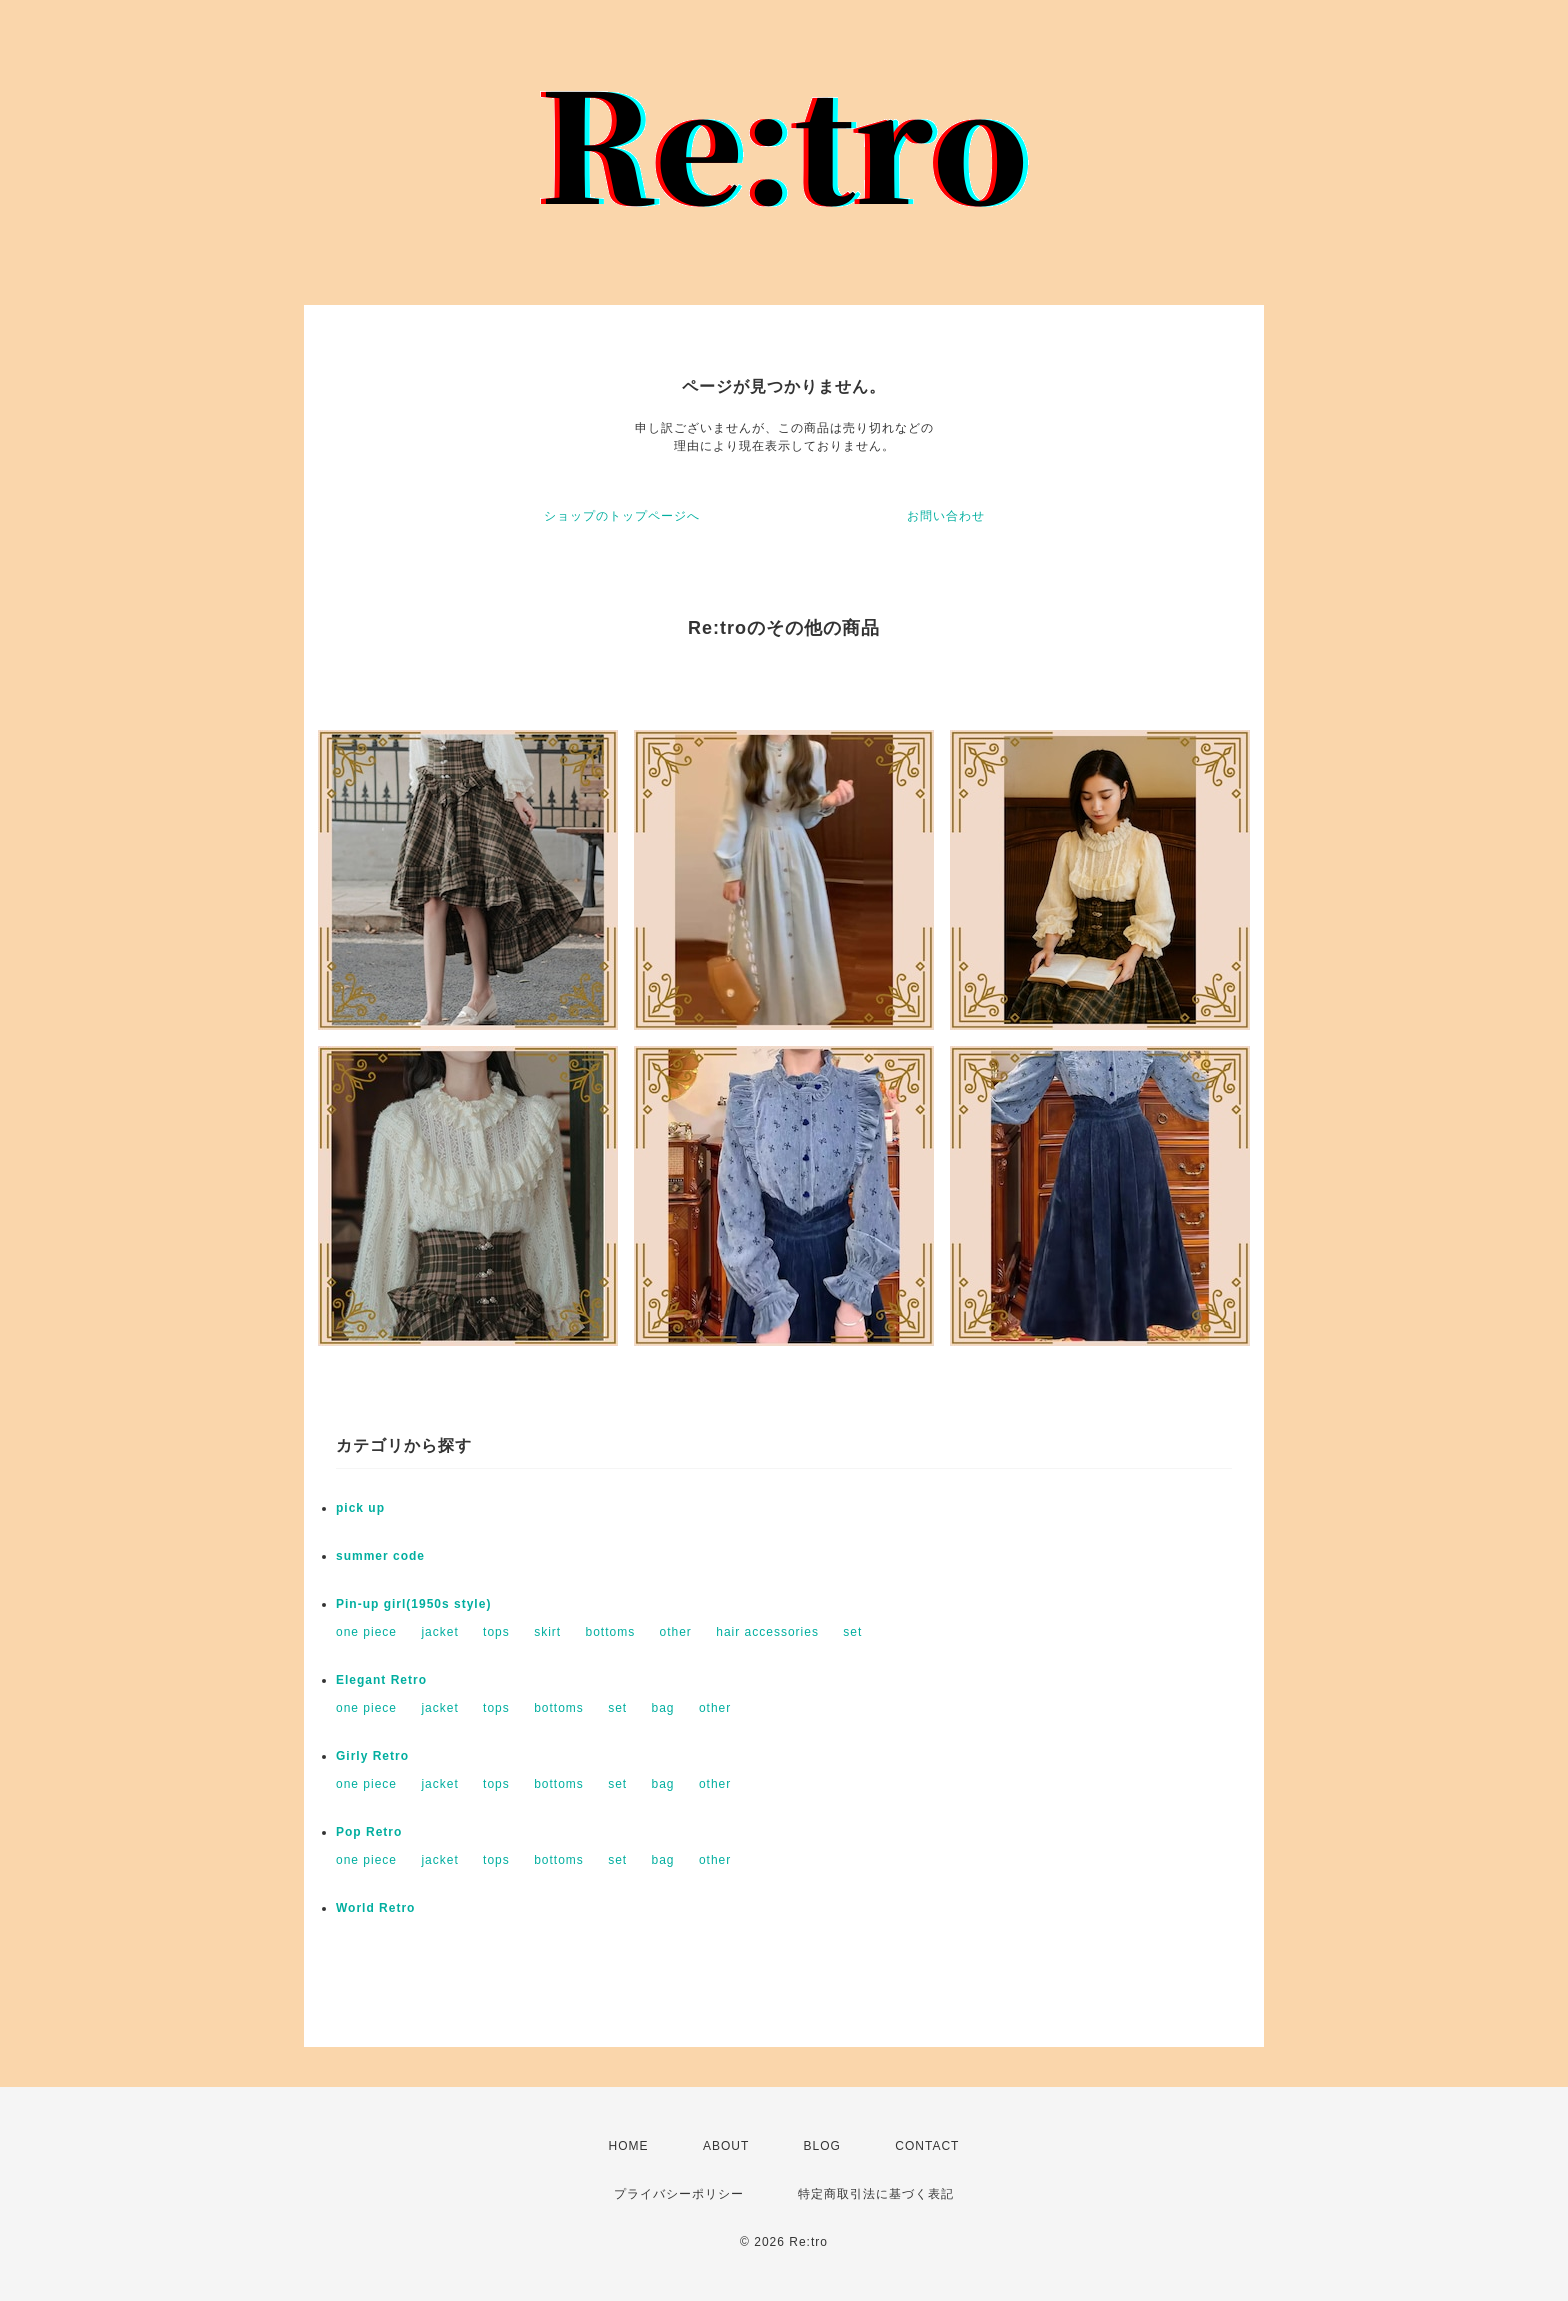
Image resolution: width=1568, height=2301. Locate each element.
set (852, 1632)
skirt (547, 1632)
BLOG (822, 2146)
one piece (366, 1632)
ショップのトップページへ (622, 516)
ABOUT (726, 2146)
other (676, 1632)
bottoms (610, 1632)
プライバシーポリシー (679, 2194)
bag (663, 1708)
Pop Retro (369, 1832)
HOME (629, 2146)
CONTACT (927, 2146)
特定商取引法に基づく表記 (876, 2194)
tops (496, 1632)
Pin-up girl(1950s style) (413, 1604)
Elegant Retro (381, 1680)
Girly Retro (372, 1756)
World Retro (375, 1908)
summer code (380, 1556)
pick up (360, 1508)
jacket (439, 1632)
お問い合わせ (946, 516)
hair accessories (767, 1632)
